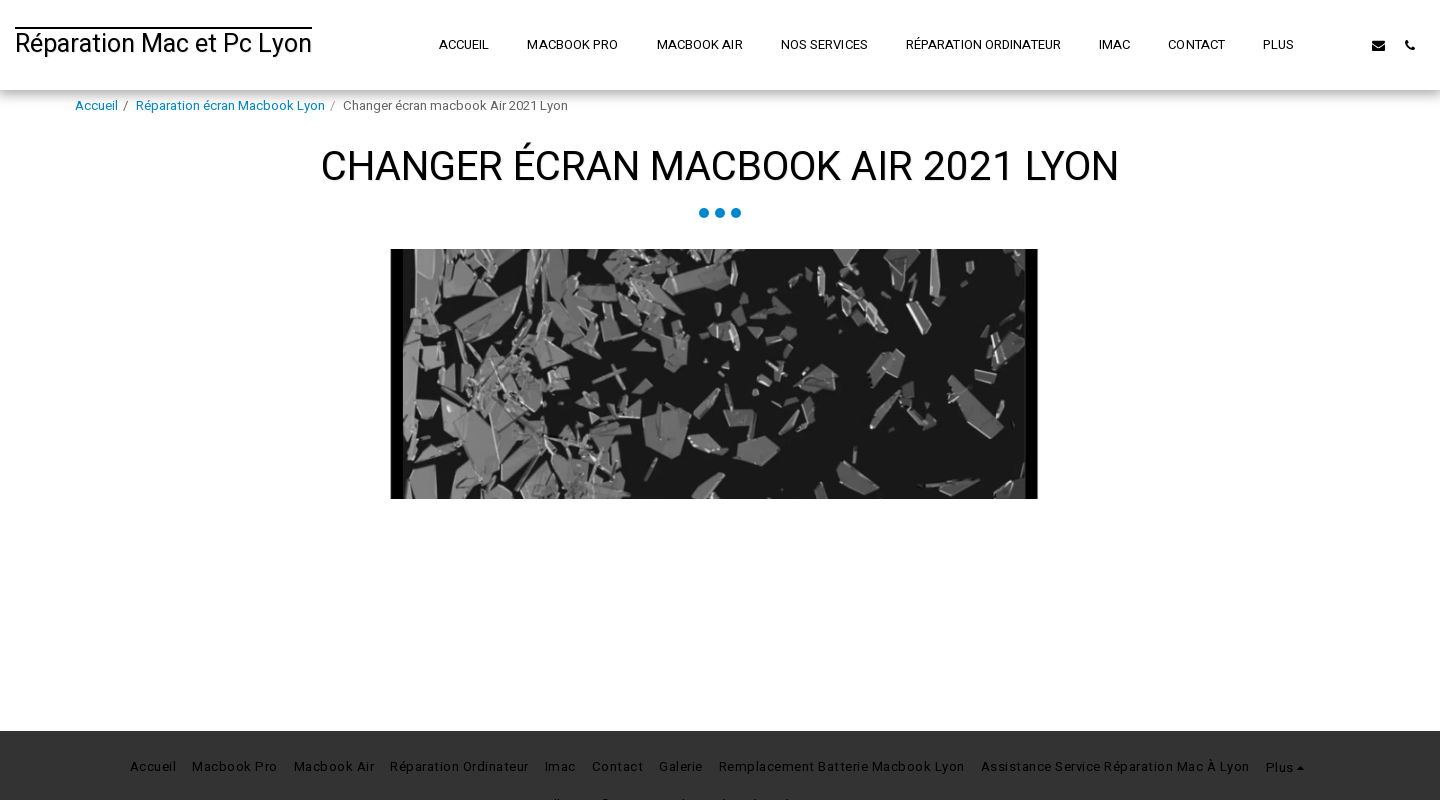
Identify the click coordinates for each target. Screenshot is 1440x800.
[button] (1347, 45)
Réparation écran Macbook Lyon (230, 106)
